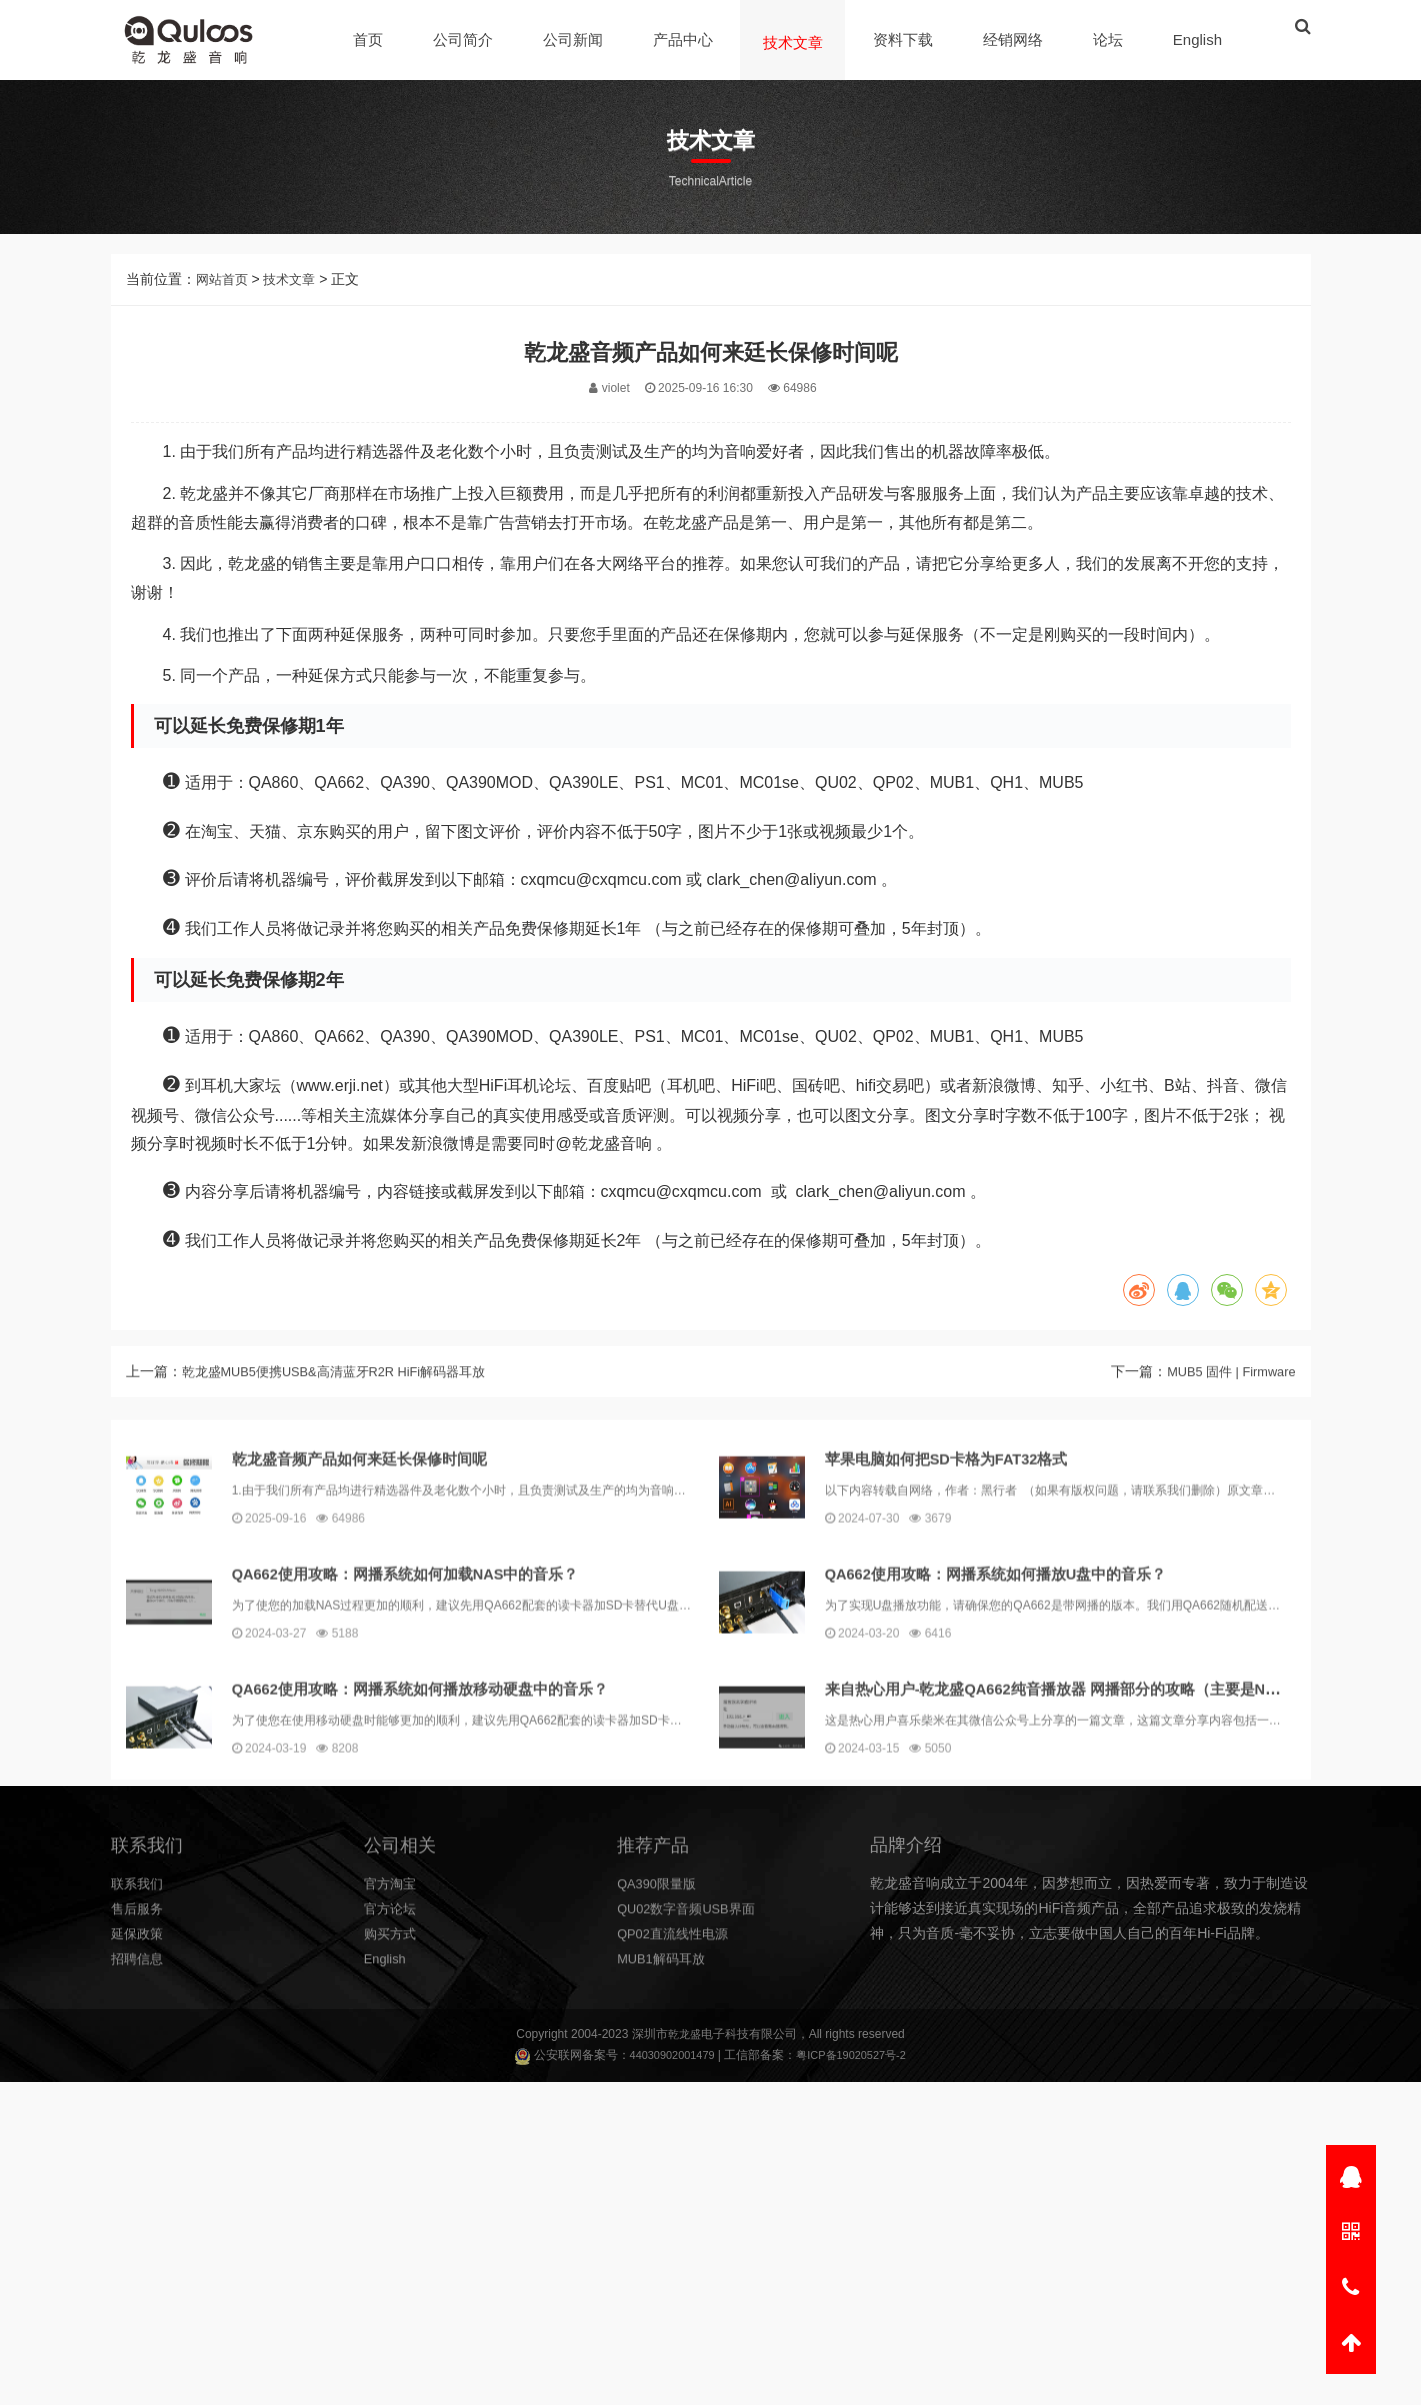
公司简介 (466, 39)
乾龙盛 (684, 2036)
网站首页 (224, 306)
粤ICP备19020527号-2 (855, 2058)
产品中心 (686, 39)
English (1200, 39)
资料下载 (906, 39)
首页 (371, 39)
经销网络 (1016, 39)
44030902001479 (666, 2058)
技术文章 (796, 42)
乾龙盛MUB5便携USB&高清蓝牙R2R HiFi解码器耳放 (347, 1420)
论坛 (1111, 39)
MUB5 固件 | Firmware (1225, 1420)
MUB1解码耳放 (664, 2098)
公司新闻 (576, 39)
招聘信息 (139, 2098)
